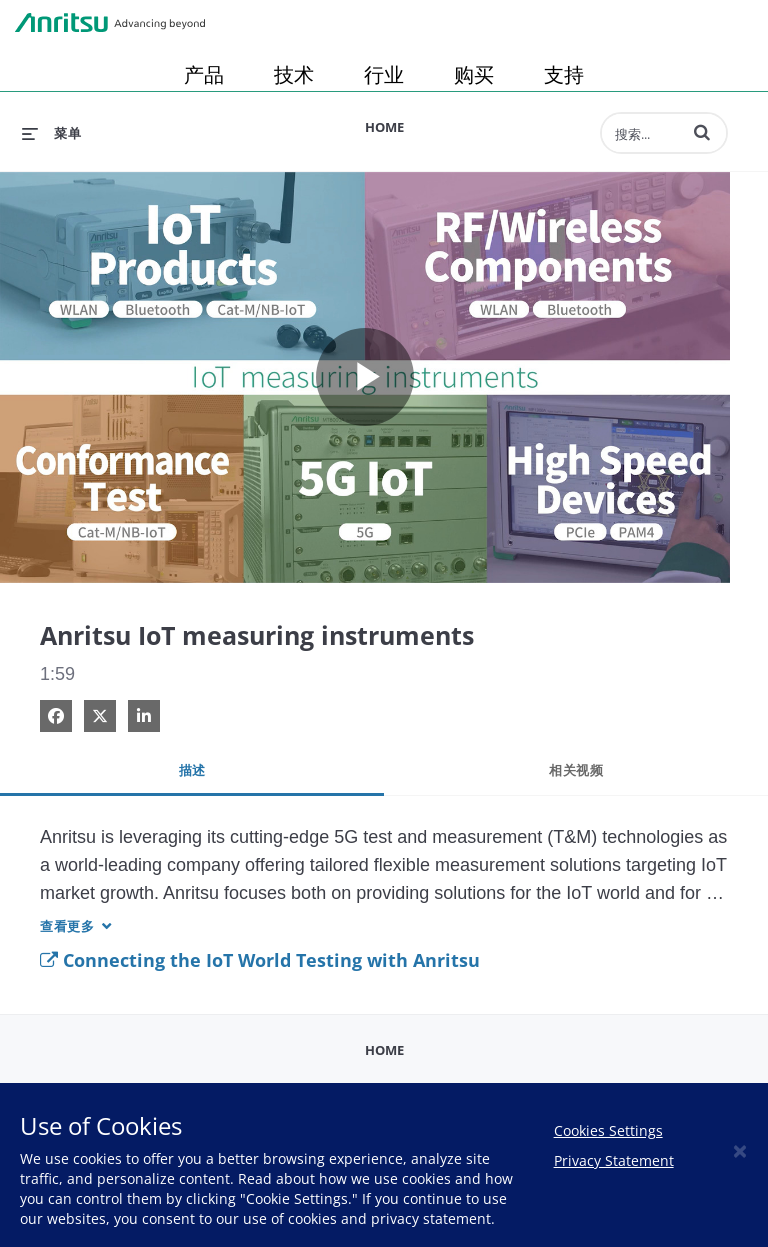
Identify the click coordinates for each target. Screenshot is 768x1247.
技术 (294, 74)
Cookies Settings (608, 1130)
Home (384, 127)
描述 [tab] (192, 770)
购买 (474, 74)
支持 (564, 74)
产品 (204, 74)
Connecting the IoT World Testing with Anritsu (260, 960)
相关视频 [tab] (576, 770)
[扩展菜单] (51, 133)
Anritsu (110, 23)
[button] (702, 132)
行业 (384, 74)
